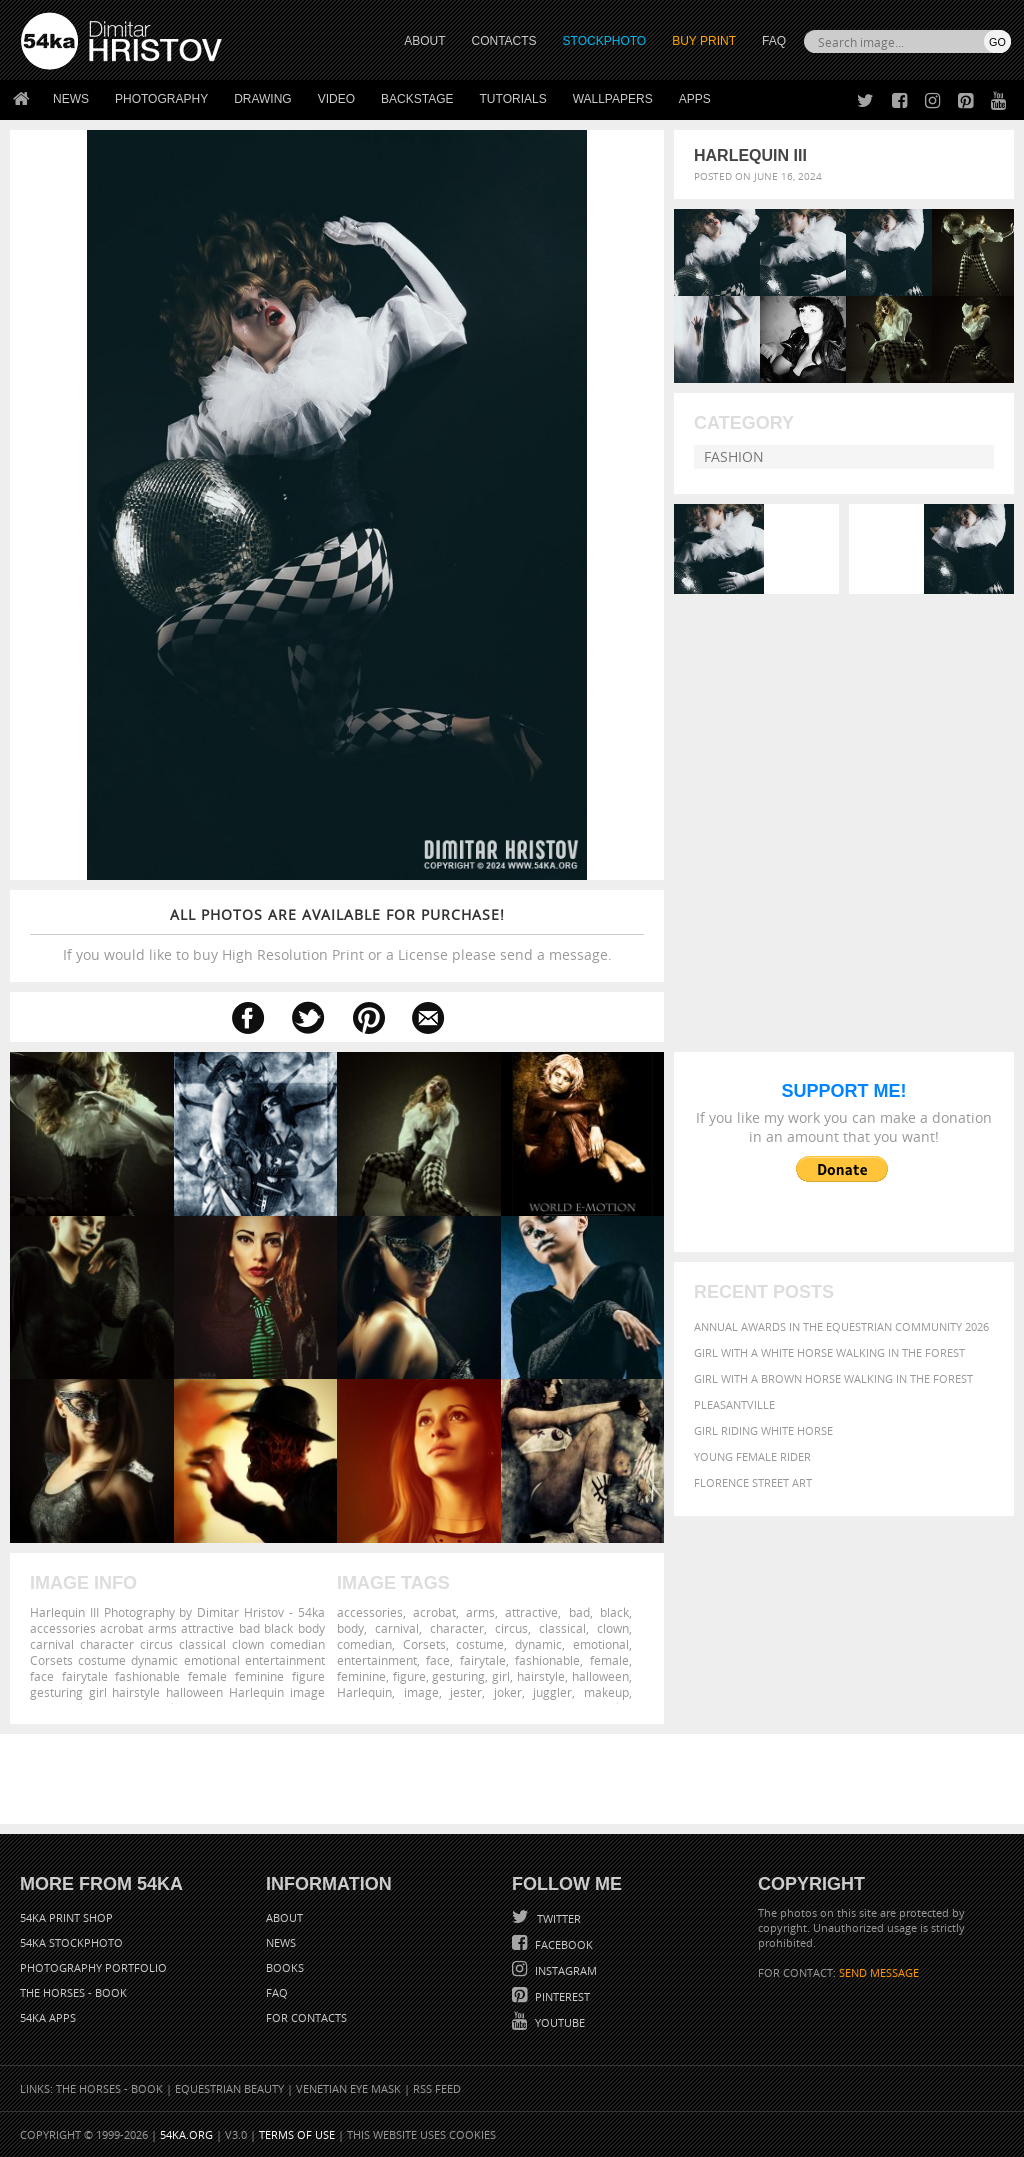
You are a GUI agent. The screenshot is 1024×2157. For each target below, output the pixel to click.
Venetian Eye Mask (348, 2088)
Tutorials (513, 99)
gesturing (458, 1676)
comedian (364, 1644)
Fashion (734, 456)
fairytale (483, 1660)
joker (508, 1692)
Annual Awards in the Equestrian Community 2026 (841, 1326)
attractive (531, 1612)
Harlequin (364, 1692)
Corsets (424, 1644)
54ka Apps (48, 2017)
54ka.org (186, 2134)
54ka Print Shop (66, 1917)
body (350, 1628)
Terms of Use (297, 2134)
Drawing (263, 99)
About (284, 1917)
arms (480, 1612)
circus (511, 1628)
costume (480, 1644)
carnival (397, 1628)
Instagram (564, 1970)
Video (336, 99)
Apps (695, 99)
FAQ (774, 41)
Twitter (557, 1918)
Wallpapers (613, 99)
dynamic (538, 1644)
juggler (552, 1692)
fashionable (547, 1660)
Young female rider (752, 1456)
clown (613, 1628)
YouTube (558, 2022)
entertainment (377, 1660)
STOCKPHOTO (605, 41)
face (438, 1660)
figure (409, 1676)
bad (579, 1612)
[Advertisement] (516, 1779)
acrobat (434, 1612)
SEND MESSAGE (879, 1972)
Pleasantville (734, 1404)
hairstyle (541, 1676)
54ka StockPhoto (71, 1942)
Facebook (562, 1944)
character (457, 1628)
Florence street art (753, 1482)
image (421, 1692)
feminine (361, 1676)
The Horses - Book (73, 1992)
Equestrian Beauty (229, 2088)
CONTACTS (504, 41)
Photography (161, 99)
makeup (606, 1692)
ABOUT (424, 41)
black (614, 1612)
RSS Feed (437, 2088)
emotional (601, 1644)
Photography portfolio (93, 1967)
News (71, 99)
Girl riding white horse (763, 1430)
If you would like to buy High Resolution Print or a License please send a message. (337, 934)
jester (466, 1692)
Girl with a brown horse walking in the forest (833, 1378)
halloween (600, 1676)
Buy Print (704, 41)
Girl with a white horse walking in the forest (829, 1352)
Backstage (417, 99)
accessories (370, 1612)
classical (562, 1628)
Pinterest (561, 1996)
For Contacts (306, 2017)
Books (285, 1967)
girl (501, 1676)
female (609, 1660)
